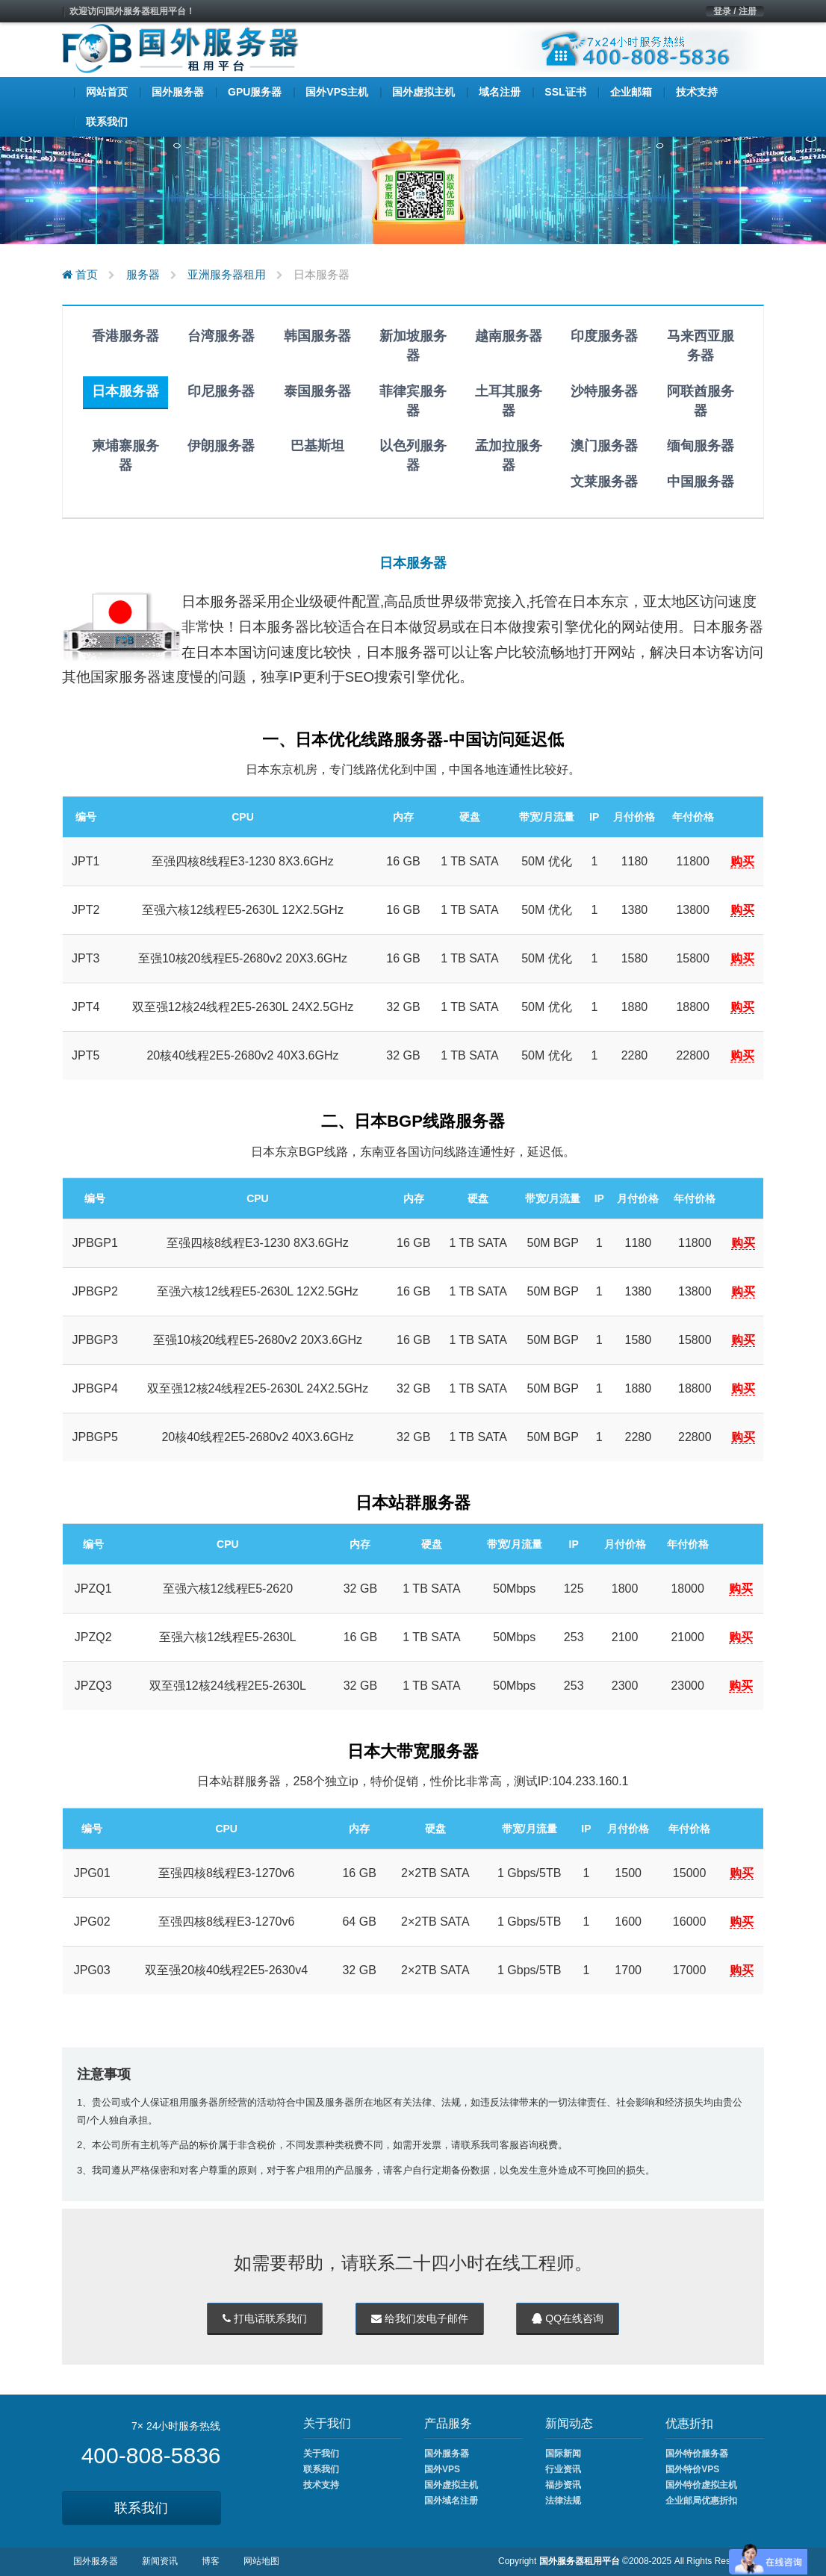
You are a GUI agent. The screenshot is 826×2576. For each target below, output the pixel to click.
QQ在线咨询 (567, 2318)
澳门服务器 (604, 445)
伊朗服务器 (221, 445)
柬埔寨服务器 (125, 455)
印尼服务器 (221, 391)
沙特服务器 (604, 391)
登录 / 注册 (735, 11)
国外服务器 (446, 2453)
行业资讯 (563, 2469)
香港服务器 (125, 336)
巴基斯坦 (317, 445)
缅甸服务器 (700, 445)
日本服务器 (125, 391)
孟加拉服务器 (508, 455)
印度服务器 (604, 336)
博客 (211, 2561)
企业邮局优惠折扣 (701, 2500)
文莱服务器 (604, 481)
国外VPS (442, 2469)
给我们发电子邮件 (419, 2318)
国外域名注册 (451, 2500)
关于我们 (321, 2453)
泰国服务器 (317, 391)
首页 (80, 274)
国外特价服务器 (696, 2453)
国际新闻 (563, 2453)
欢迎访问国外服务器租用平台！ (132, 11)
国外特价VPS (692, 2469)
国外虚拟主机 (451, 2485)
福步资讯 (563, 2485)
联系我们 (141, 2508)
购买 (742, 861)
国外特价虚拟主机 (701, 2485)
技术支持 (321, 2485)
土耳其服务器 (508, 401)
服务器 (143, 274)
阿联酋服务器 (700, 401)
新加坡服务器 (413, 346)
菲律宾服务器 (413, 401)
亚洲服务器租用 (226, 274)
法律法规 (563, 2500)
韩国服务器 (317, 336)
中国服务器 (700, 481)
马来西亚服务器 (700, 346)
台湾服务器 (221, 336)
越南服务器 (508, 336)
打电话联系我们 (265, 2318)
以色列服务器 (413, 455)
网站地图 (261, 2561)
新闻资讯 (160, 2561)
